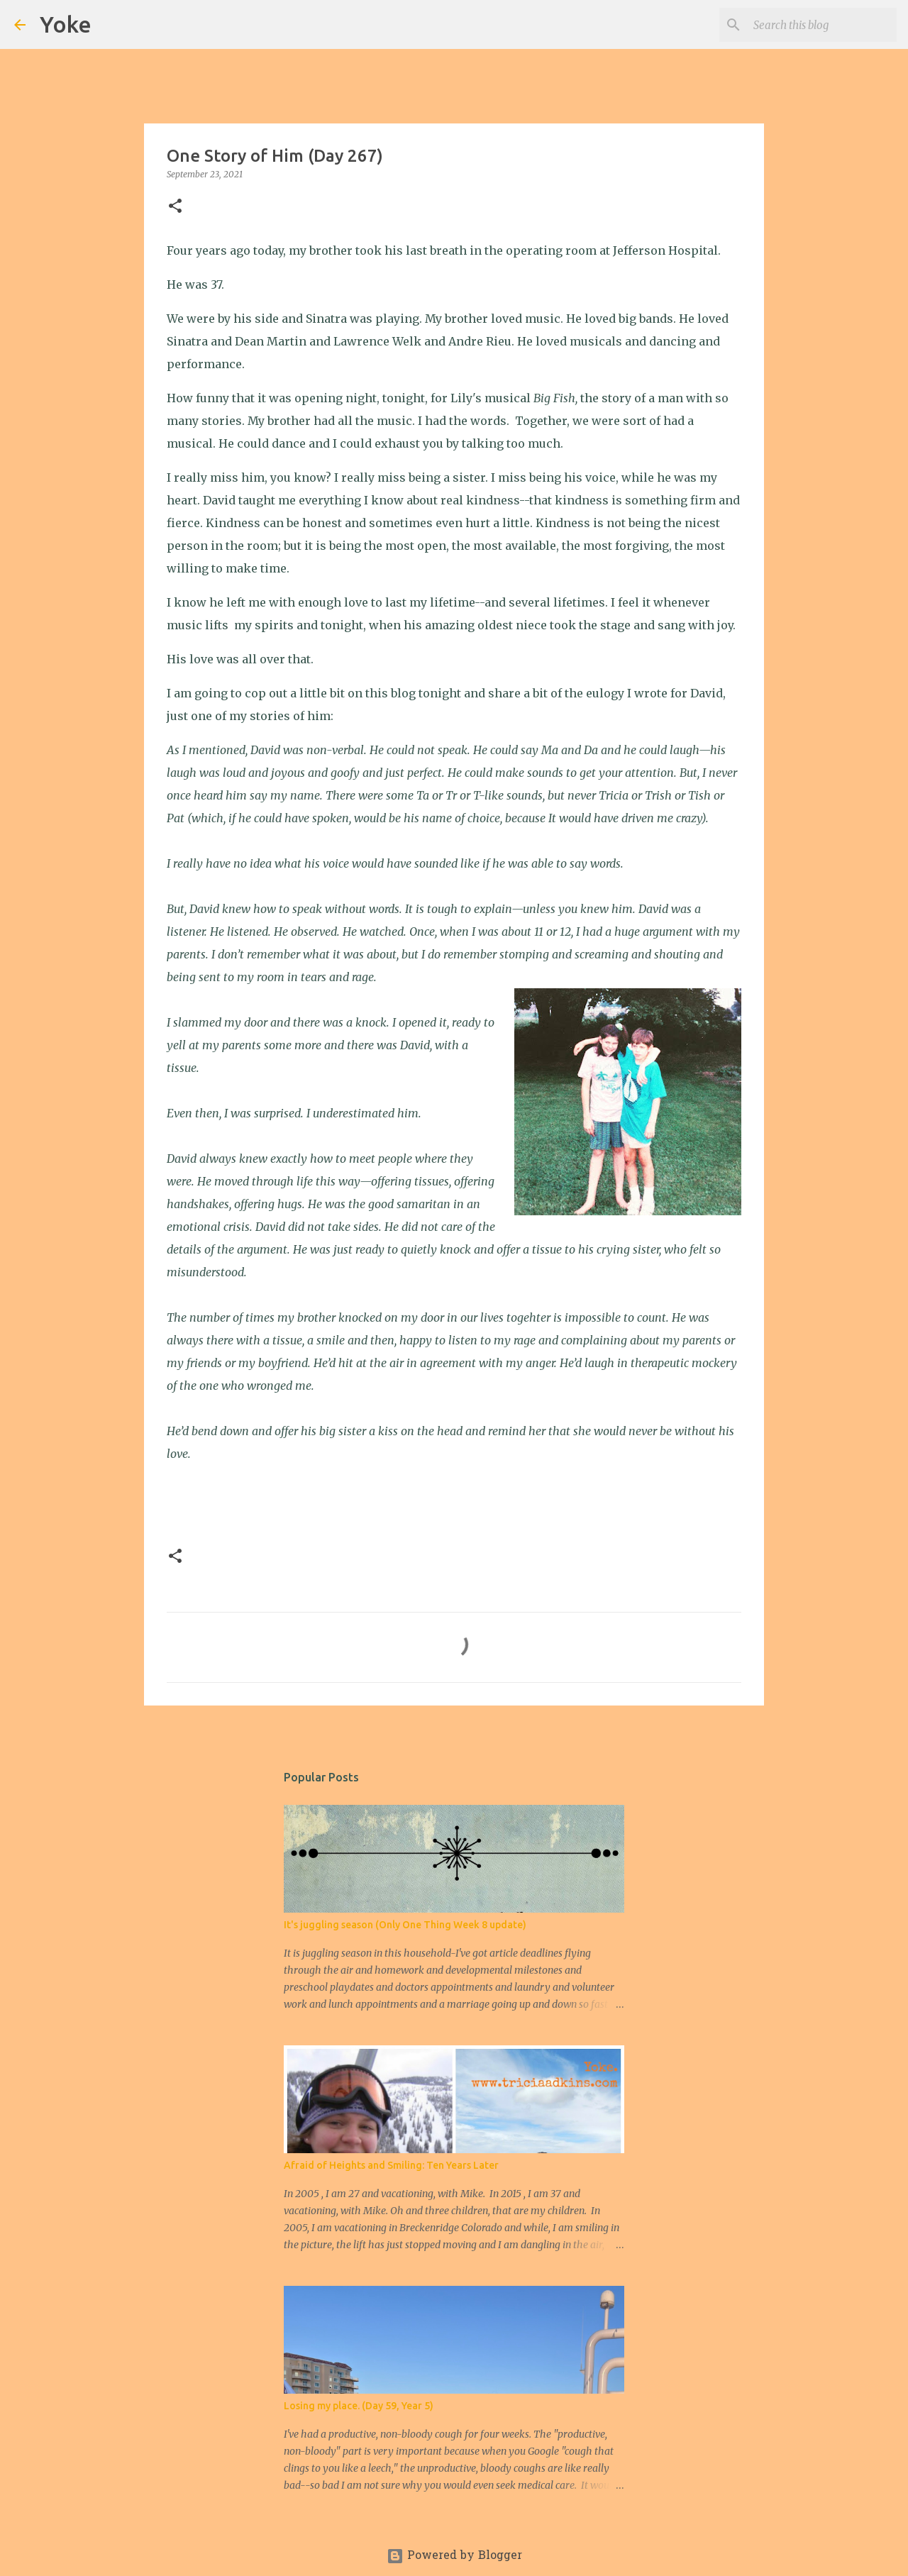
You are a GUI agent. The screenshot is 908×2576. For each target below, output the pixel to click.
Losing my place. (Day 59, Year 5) (358, 2405)
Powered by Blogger (454, 2556)
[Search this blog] (822, 25)
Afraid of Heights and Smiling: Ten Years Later (391, 2165)
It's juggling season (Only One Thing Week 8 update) (405, 1924)
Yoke (66, 24)
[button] (175, 206)
